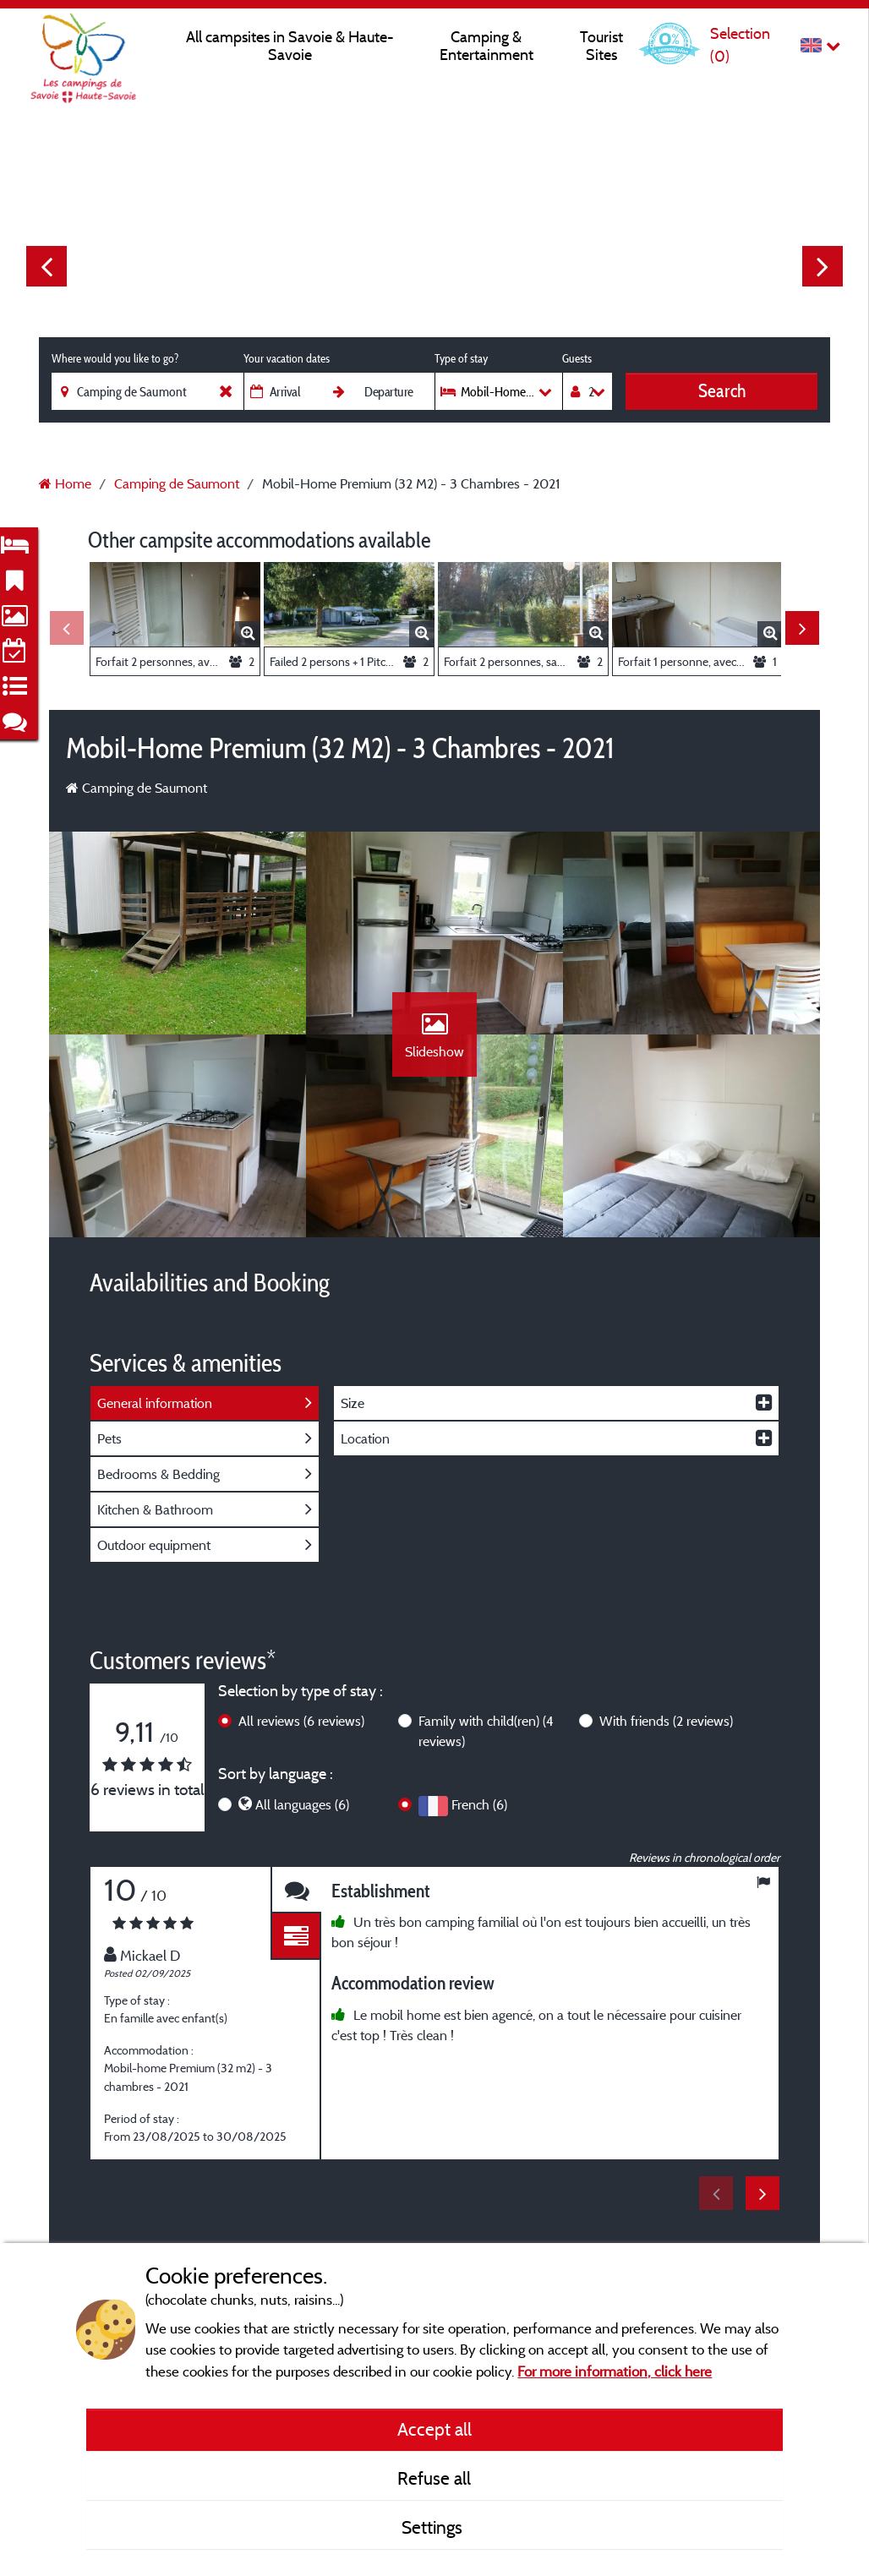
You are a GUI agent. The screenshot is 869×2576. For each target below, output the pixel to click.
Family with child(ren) (486, 1730)
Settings (434, 2527)
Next (822, 266)
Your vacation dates (286, 358)
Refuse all (434, 2478)
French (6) (479, 1804)
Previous (46, 266)
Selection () (740, 44)
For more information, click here (614, 2371)
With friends (666, 1720)
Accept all (434, 2429)
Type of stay (461, 358)
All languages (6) (302, 1804)
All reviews (301, 1720)
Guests (577, 358)
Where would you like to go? (115, 358)
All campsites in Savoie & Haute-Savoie (290, 45)
